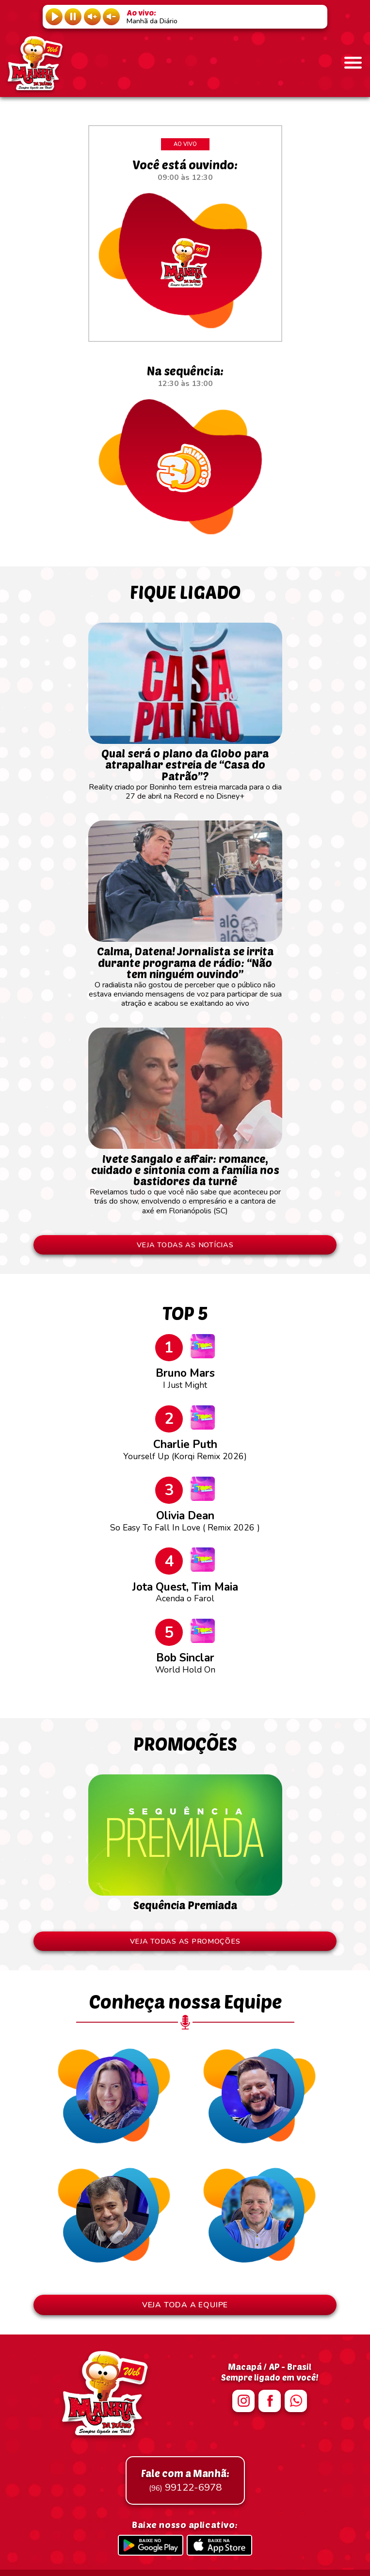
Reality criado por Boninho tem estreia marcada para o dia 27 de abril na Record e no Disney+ (185, 770)
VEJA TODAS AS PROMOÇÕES (185, 1941)
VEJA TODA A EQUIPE (185, 2305)
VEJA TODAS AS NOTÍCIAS (185, 1245)
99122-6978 (185, 2480)
